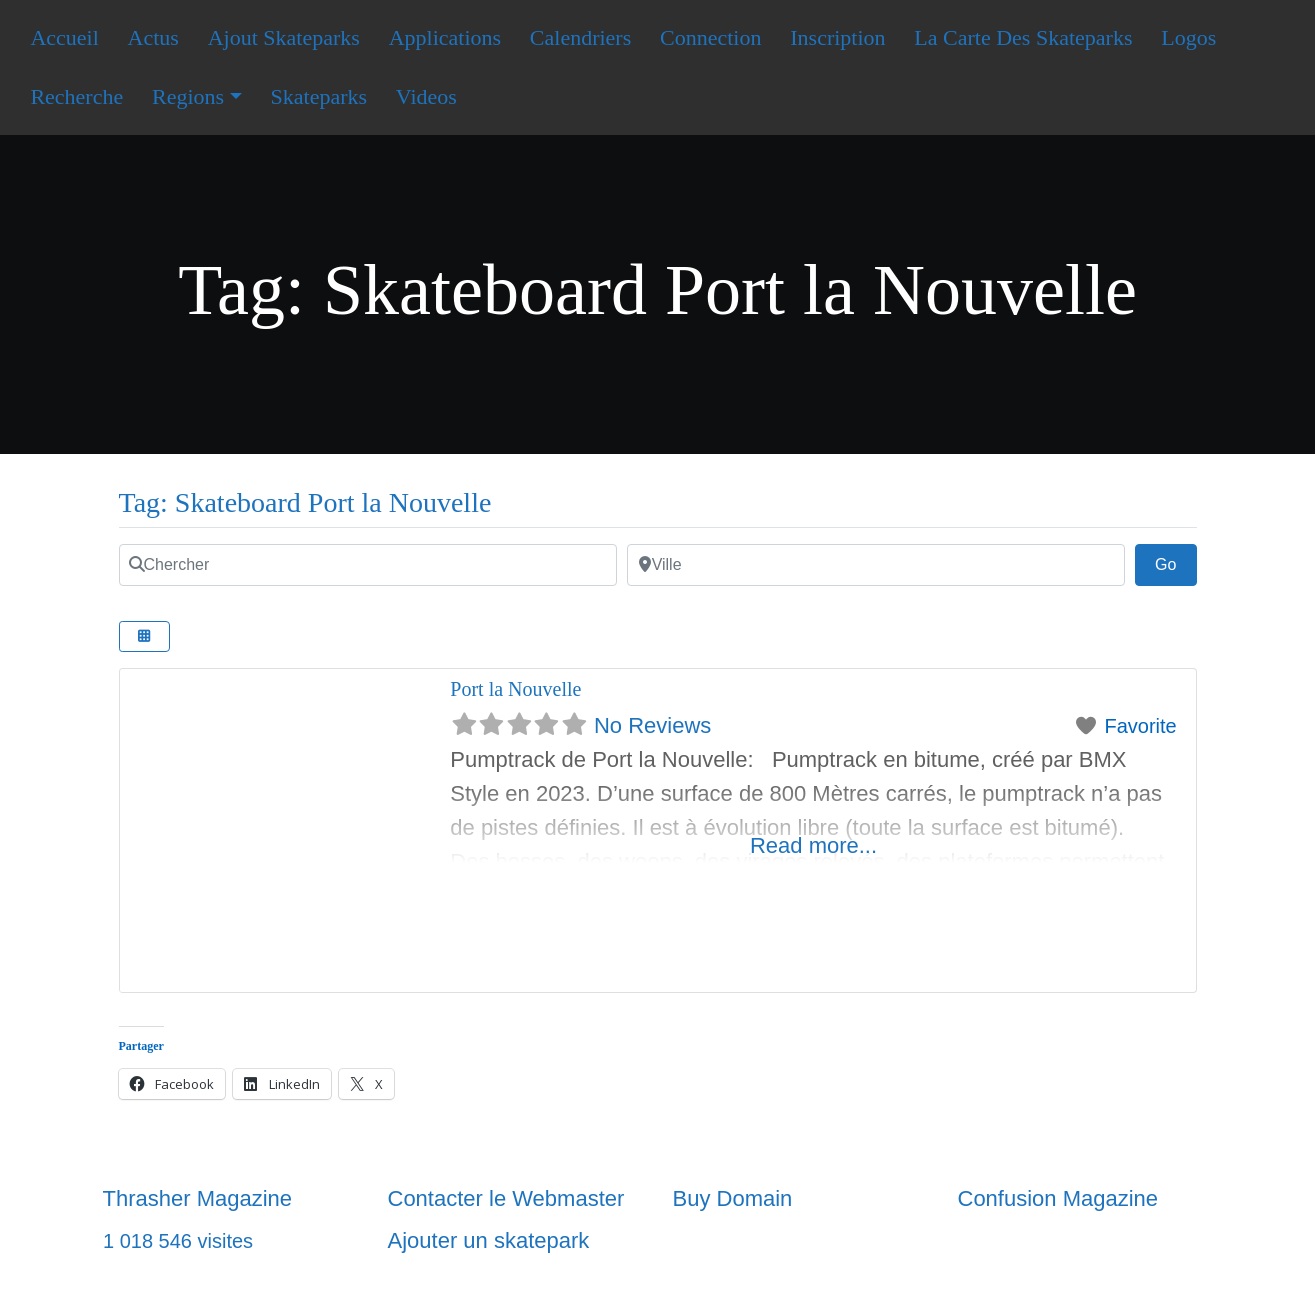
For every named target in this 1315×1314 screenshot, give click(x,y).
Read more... (813, 845)
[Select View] (145, 636)
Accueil (64, 37)
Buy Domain (733, 1198)
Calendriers (580, 37)
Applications (445, 37)
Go (1176, 562)
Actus (153, 37)
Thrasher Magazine (198, 1198)
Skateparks (319, 96)
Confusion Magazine (1058, 1198)
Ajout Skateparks (284, 37)
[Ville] (876, 565)
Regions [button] (188, 96)
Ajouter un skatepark (489, 1240)
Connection (710, 37)
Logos (1188, 37)
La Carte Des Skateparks (1023, 37)
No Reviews (652, 725)
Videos (426, 96)
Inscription (837, 37)
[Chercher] (368, 565)
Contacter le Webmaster (506, 1198)
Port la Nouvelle (515, 689)
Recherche (76, 96)
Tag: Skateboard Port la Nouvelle (305, 502)
